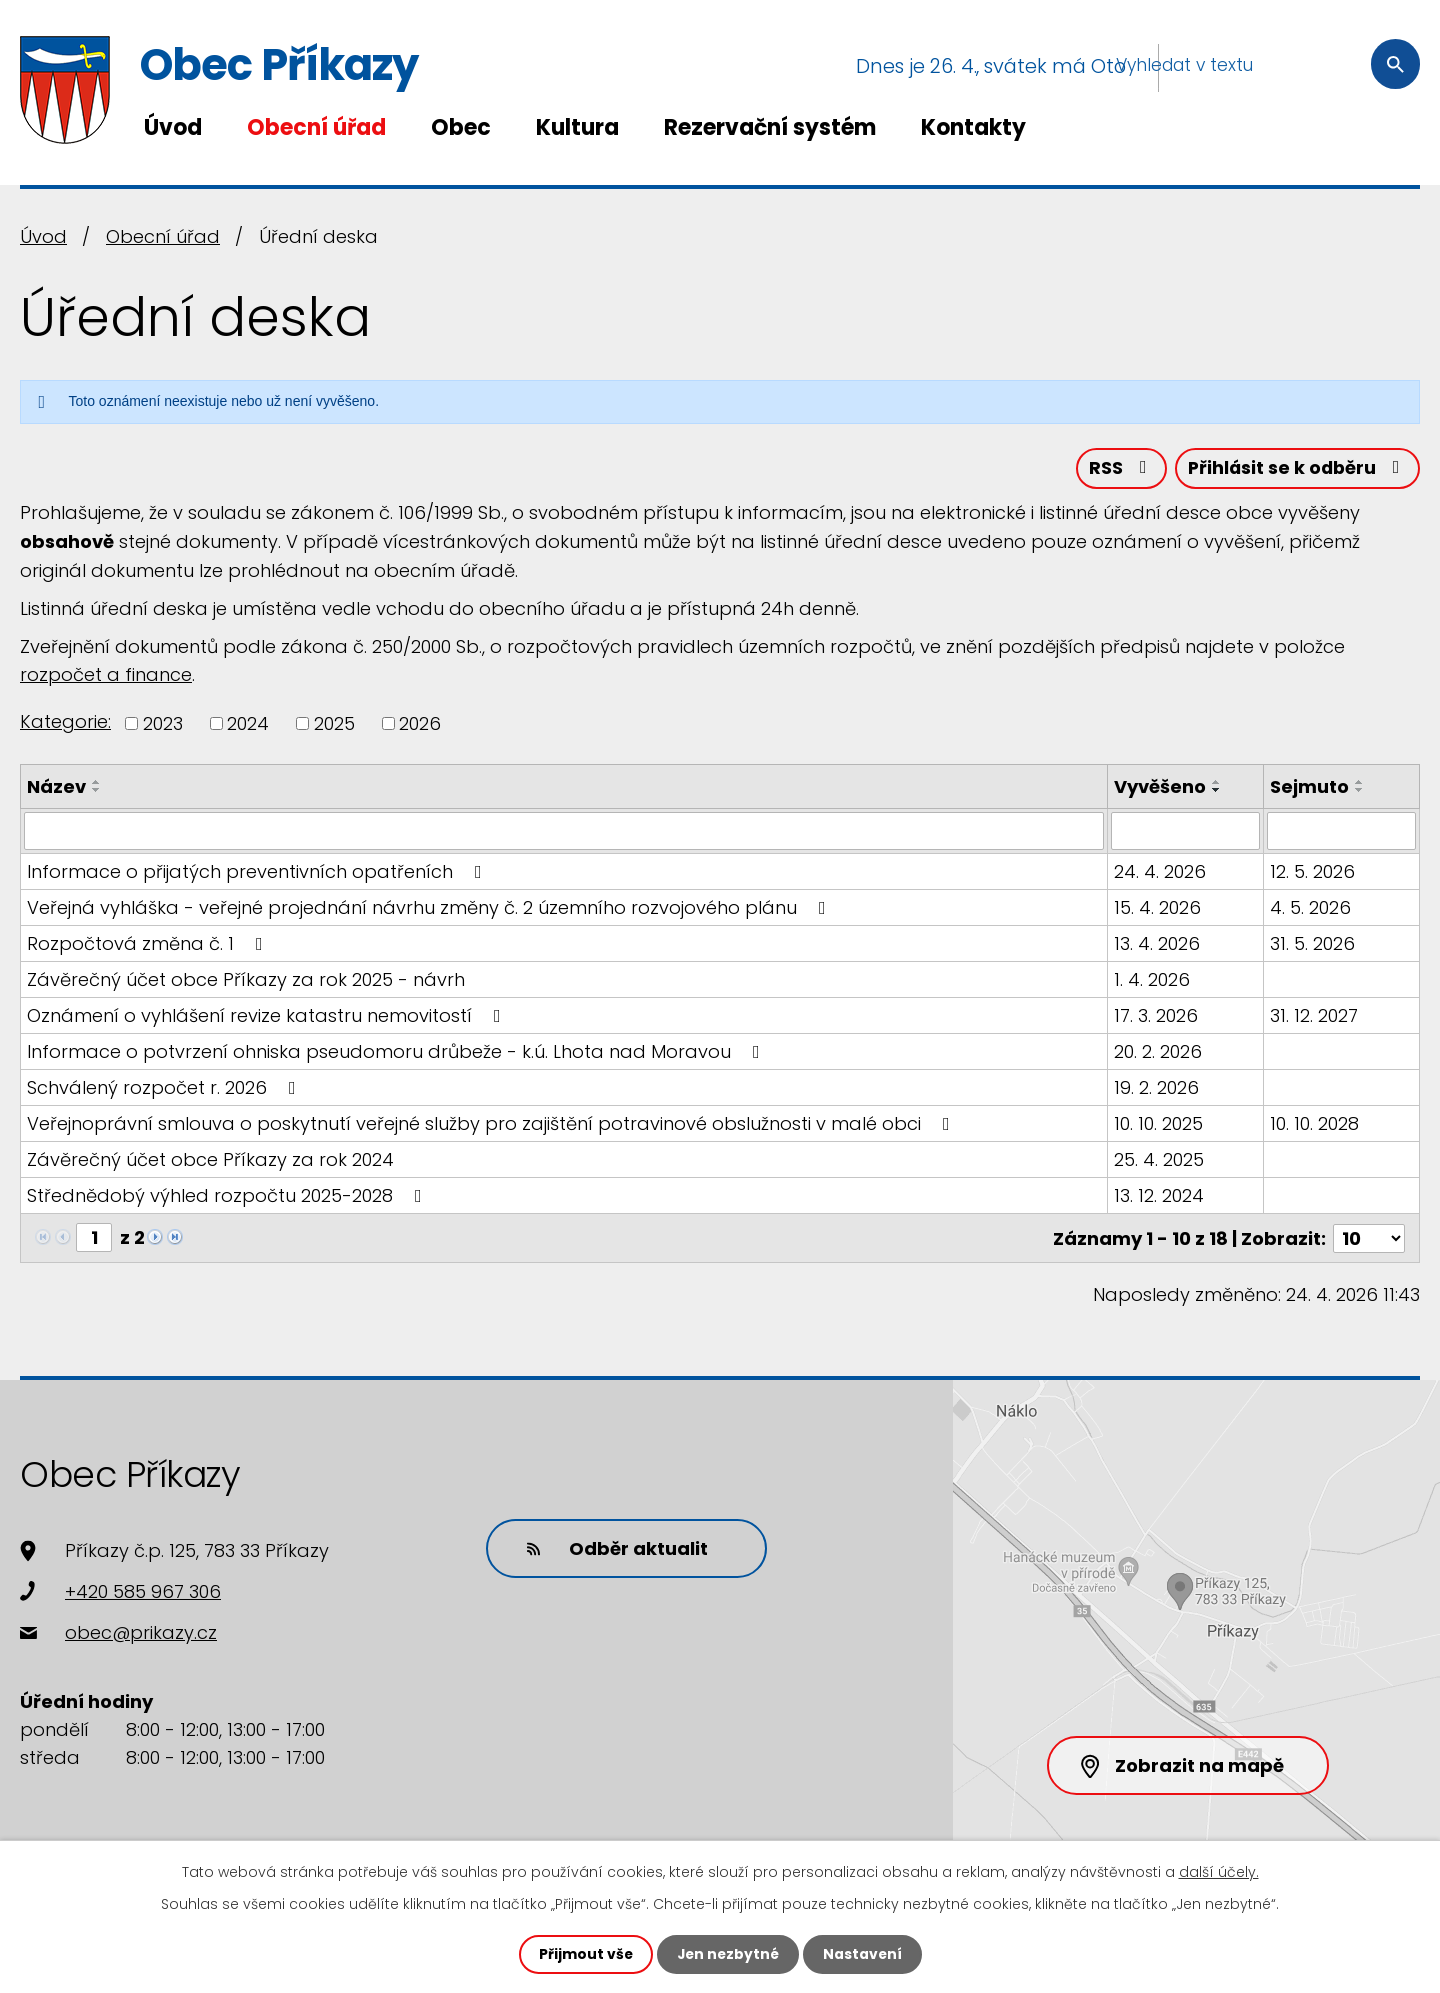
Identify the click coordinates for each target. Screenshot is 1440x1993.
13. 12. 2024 (1160, 1196)
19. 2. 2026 (1157, 1088)
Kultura (577, 127)
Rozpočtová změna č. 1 (149, 944)
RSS (1117, 469)
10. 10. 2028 (1314, 1124)
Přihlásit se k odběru (1296, 469)
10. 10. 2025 (1159, 1124)
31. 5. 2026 (1312, 944)
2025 (334, 724)
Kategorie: (65, 722)
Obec (461, 127)
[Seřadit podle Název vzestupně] (97, 783)
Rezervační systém (770, 127)
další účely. (1219, 1872)
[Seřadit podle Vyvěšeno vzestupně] (1218, 783)
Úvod (173, 127)
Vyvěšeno (1161, 787)
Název (56, 787)
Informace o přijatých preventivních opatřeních (258, 872)
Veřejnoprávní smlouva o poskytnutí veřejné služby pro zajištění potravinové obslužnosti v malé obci (492, 1124)
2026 (420, 724)
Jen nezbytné (727, 1954)
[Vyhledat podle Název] (564, 832)
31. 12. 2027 (1314, 1016)
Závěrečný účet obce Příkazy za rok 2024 (210, 1160)
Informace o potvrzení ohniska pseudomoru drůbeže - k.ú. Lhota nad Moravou (397, 1052)
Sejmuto (1309, 787)
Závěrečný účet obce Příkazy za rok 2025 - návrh (246, 980)
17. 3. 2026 (1157, 1016)
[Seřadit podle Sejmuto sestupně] (1360, 791)
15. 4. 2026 (1158, 908)
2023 (163, 724)
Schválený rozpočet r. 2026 (165, 1088)
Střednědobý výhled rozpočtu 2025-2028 (228, 1196)
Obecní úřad (316, 127)
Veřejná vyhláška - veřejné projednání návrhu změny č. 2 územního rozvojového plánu (430, 908)
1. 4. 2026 (1153, 980)
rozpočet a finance (106, 675)
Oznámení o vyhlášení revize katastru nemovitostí (268, 1016)
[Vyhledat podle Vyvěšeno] (1186, 832)
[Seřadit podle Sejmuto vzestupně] (1360, 783)
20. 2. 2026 (1159, 1052)
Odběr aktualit (615, 1548)
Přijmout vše (583, 1954)
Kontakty (973, 127)
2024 (248, 724)
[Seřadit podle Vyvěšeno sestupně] (1218, 791)
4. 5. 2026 (1310, 908)
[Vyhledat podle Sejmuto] (1341, 832)
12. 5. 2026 (1312, 872)
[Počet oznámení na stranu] (1369, 1238)
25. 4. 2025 (1160, 1160)
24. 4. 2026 (1161, 872)
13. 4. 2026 (1158, 944)
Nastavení (864, 1954)
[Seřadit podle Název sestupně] (97, 791)
